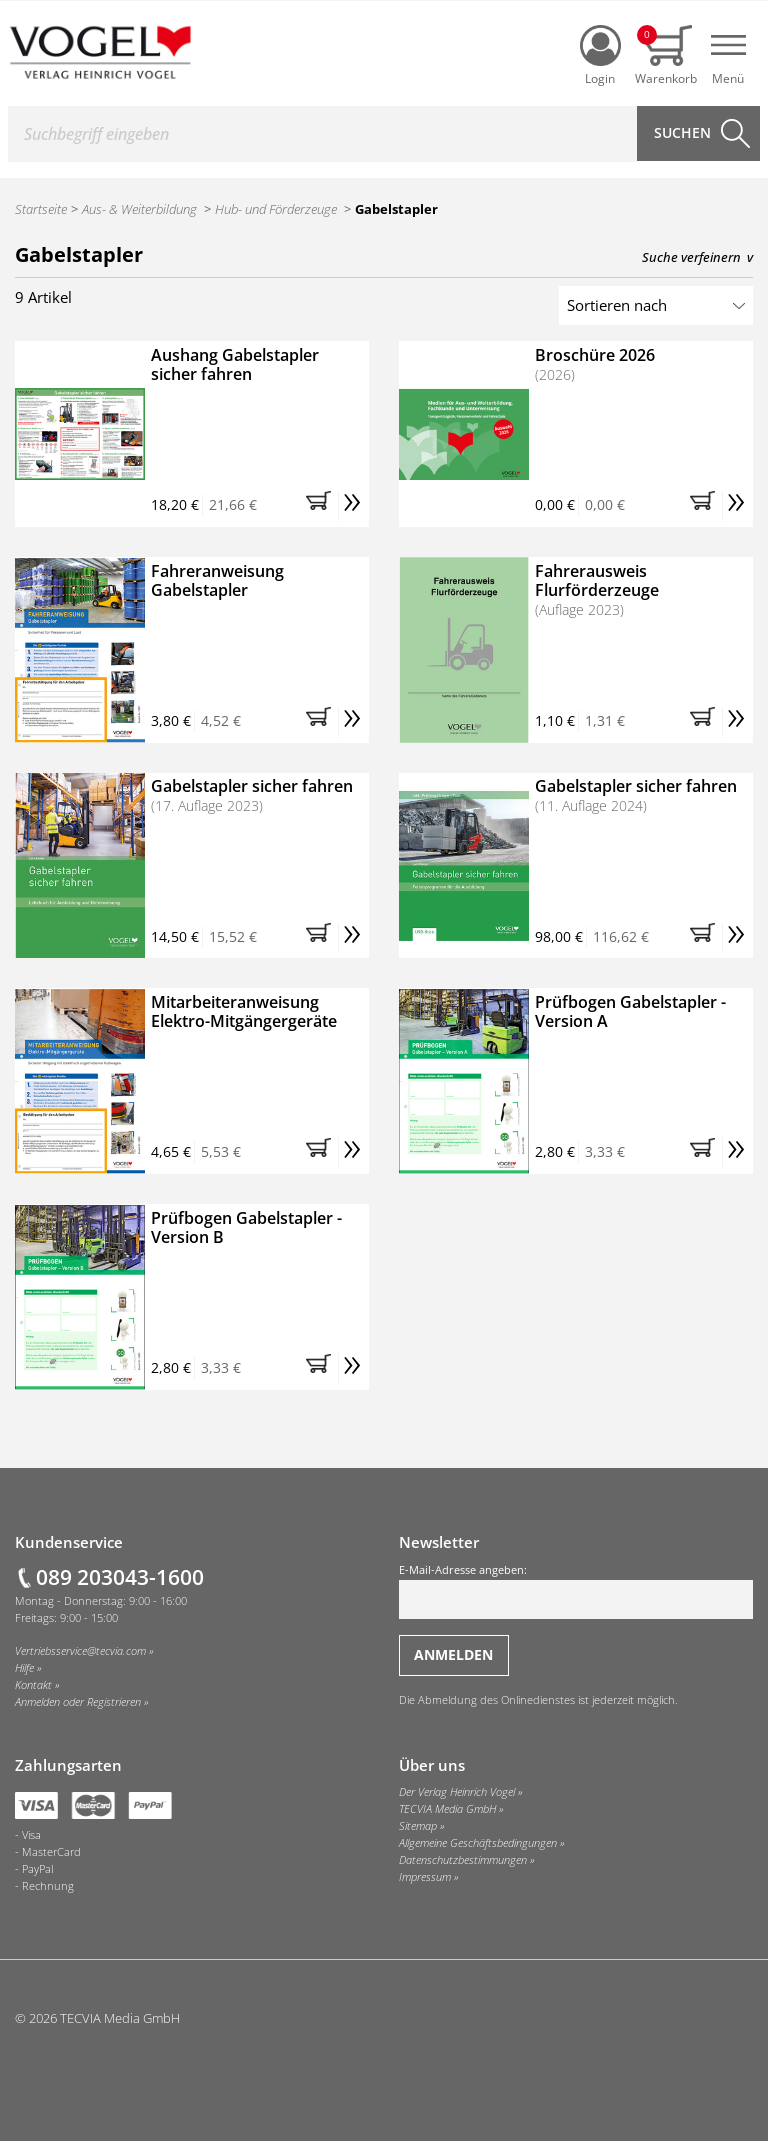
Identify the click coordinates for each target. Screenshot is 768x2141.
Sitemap (418, 1826)
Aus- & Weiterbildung (139, 209)
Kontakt (33, 1685)
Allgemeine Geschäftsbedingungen (478, 1843)
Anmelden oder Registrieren (78, 1702)
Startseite (41, 209)
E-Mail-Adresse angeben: (576, 1591)
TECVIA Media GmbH (447, 1809)
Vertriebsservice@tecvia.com (80, 1651)
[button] (322, 506)
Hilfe (24, 1668)
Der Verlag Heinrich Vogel (457, 1792)
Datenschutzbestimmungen (463, 1860)
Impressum (425, 1877)
